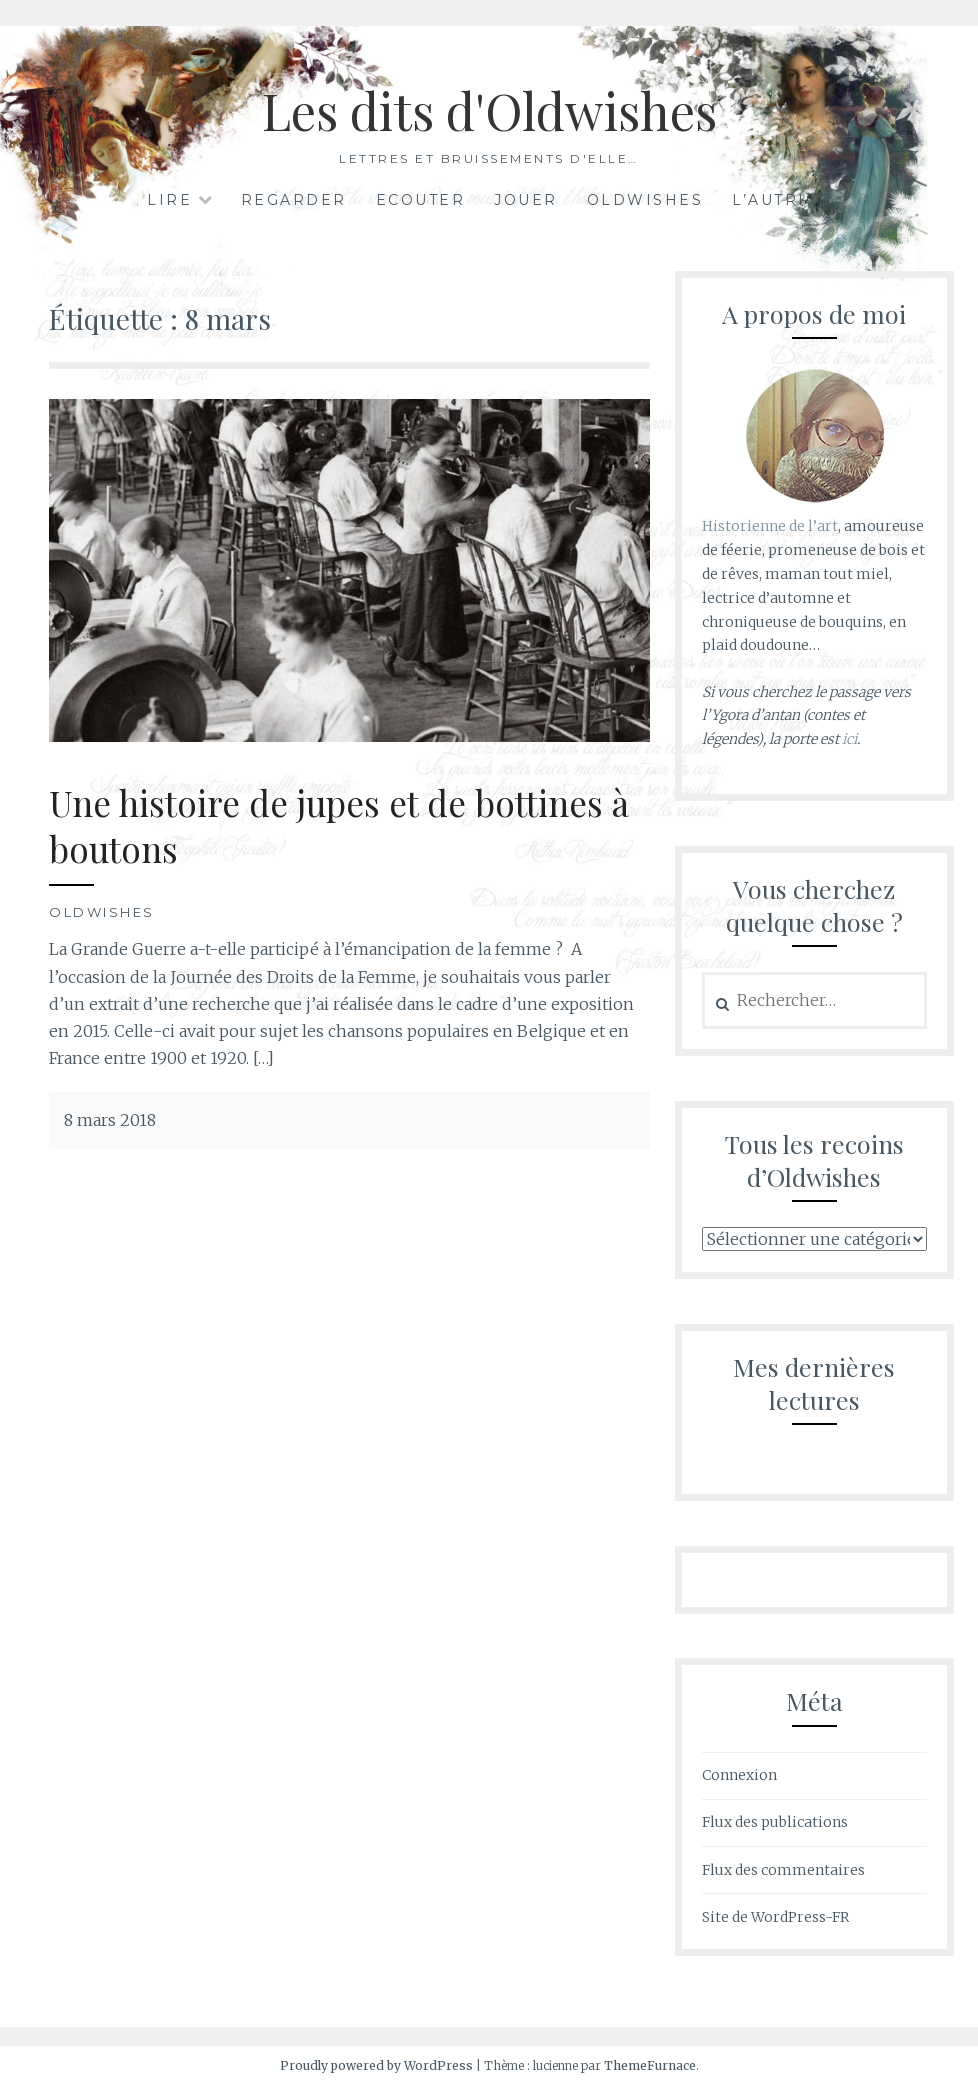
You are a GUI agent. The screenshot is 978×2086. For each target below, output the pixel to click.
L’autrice (781, 200)
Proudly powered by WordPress (376, 2065)
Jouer (526, 200)
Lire (169, 200)
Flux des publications (775, 1822)
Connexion (739, 1775)
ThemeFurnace (650, 2065)
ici (849, 739)
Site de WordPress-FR (775, 1917)
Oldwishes (645, 200)
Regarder (294, 200)
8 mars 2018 (110, 1120)
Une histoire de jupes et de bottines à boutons (339, 825)
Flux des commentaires (783, 1870)
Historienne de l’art (770, 526)
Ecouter (421, 200)
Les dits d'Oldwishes (489, 110)
